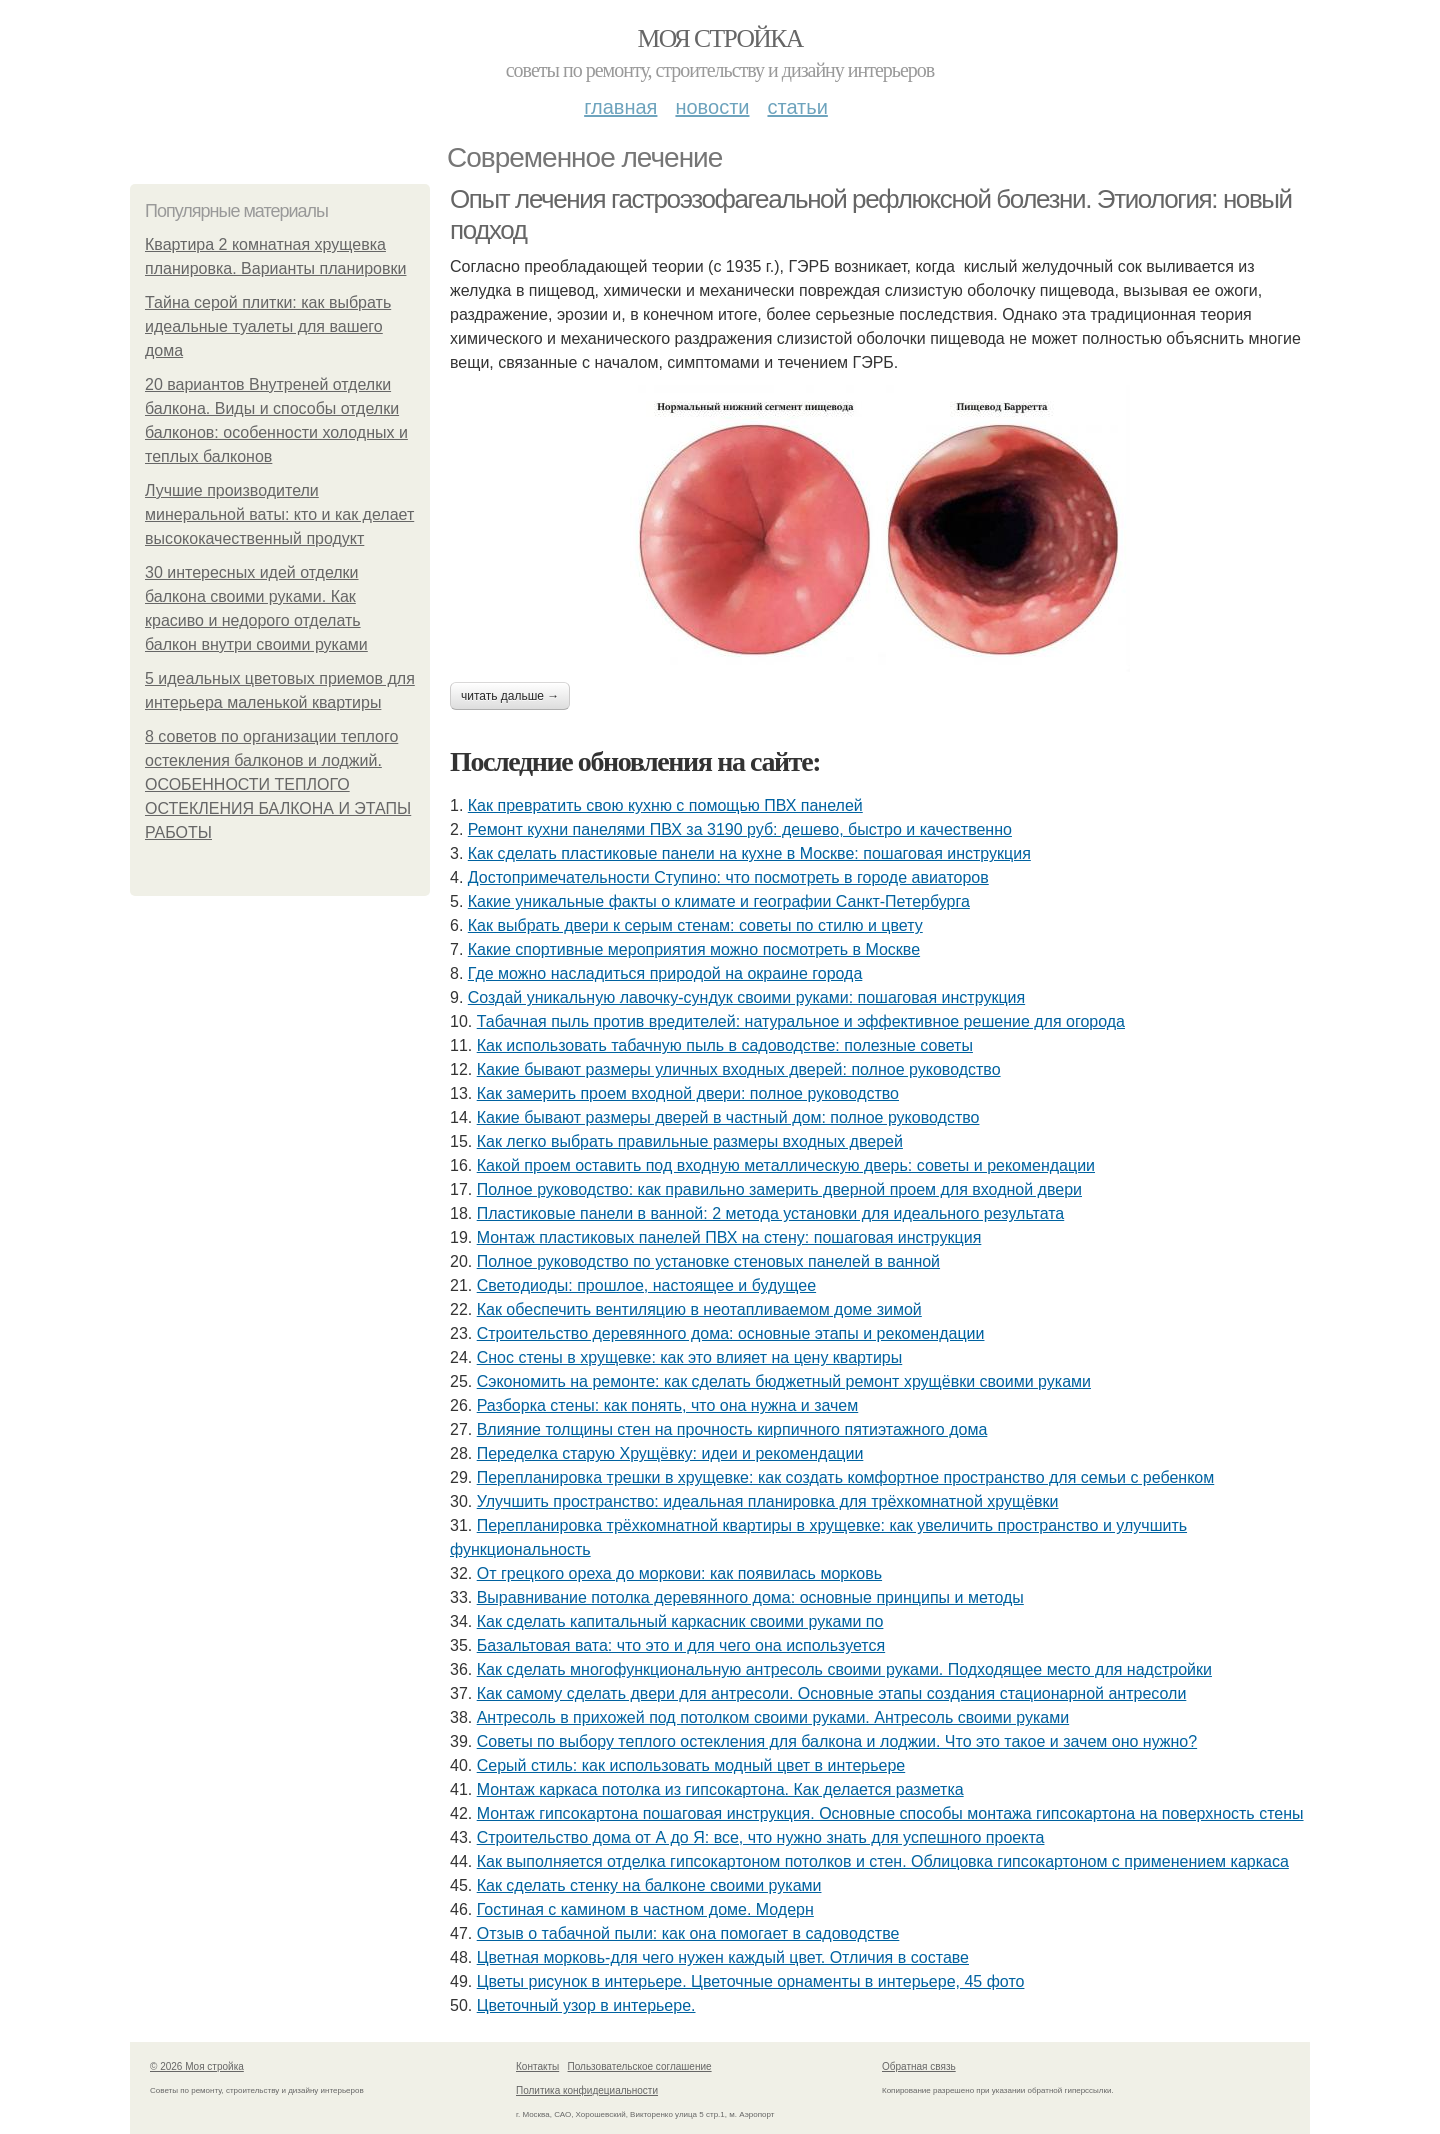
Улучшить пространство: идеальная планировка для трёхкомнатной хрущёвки (768, 1501)
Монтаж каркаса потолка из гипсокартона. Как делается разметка (720, 1789)
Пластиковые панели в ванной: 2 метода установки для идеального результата (771, 1213)
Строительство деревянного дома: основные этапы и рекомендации (731, 1333)
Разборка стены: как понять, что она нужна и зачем (668, 1405)
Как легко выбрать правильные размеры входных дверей (690, 1141)
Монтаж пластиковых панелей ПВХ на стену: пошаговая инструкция (729, 1237)
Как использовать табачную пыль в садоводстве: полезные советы (725, 1045)
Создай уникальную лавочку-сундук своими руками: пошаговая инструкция (746, 997)
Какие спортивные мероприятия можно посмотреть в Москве (694, 949)
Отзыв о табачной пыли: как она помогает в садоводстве (688, 1933)
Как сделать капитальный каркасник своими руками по (680, 1621)
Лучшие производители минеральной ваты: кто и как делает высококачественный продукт (279, 514)
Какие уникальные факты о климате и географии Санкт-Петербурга (719, 901)
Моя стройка (719, 38)
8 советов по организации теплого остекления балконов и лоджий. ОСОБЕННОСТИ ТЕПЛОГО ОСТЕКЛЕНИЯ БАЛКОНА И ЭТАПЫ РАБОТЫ (278, 784)
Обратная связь (919, 2066)
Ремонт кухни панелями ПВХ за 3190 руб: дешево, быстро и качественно (740, 829)
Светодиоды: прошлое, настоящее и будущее (646, 1285)
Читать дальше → (510, 696)
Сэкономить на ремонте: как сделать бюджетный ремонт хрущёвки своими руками (784, 1381)
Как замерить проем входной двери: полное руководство (688, 1093)
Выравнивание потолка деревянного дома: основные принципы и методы (750, 1597)
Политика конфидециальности (587, 2090)
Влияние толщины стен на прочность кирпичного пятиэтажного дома (732, 1429)
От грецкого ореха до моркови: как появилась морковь (679, 1573)
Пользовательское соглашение (640, 2066)
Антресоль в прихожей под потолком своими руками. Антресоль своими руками (773, 1717)
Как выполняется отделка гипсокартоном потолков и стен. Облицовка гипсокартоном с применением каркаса (883, 1861)
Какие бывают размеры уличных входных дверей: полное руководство (739, 1069)
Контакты (537, 2066)
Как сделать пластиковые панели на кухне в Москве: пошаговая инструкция (749, 853)
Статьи (797, 107)
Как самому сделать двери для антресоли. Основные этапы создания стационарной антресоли (832, 1693)
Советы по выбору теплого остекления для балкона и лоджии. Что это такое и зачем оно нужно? (837, 1741)
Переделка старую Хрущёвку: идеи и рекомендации (670, 1453)
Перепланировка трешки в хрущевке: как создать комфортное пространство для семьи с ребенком (846, 1477)
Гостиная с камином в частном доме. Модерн (645, 1909)
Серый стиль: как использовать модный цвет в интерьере (691, 1765)
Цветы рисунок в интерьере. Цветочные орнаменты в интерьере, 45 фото (751, 1981)
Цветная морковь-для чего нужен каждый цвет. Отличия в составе (723, 1957)
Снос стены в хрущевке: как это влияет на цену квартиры (690, 1357)
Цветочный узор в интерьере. (586, 2005)
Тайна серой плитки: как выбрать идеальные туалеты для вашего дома (268, 326)
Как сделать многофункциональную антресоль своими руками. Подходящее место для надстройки (844, 1669)
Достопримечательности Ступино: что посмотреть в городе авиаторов (728, 877)
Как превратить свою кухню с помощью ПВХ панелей (665, 805)
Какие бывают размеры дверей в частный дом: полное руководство (728, 1117)
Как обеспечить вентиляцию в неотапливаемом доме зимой (699, 1309)
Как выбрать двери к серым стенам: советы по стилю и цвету (695, 925)
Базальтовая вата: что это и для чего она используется (681, 1645)
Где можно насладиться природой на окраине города (665, 973)
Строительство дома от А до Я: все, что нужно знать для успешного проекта (761, 1837)
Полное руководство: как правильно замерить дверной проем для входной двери (779, 1189)
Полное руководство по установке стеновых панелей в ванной (708, 1261)
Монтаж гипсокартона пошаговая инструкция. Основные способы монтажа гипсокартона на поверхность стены (890, 1813)
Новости (712, 107)
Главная (620, 107)
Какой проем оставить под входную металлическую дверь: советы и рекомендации (786, 1165)
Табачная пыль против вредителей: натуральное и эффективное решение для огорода (801, 1021)
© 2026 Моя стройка (197, 2066)
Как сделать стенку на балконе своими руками (649, 1885)
